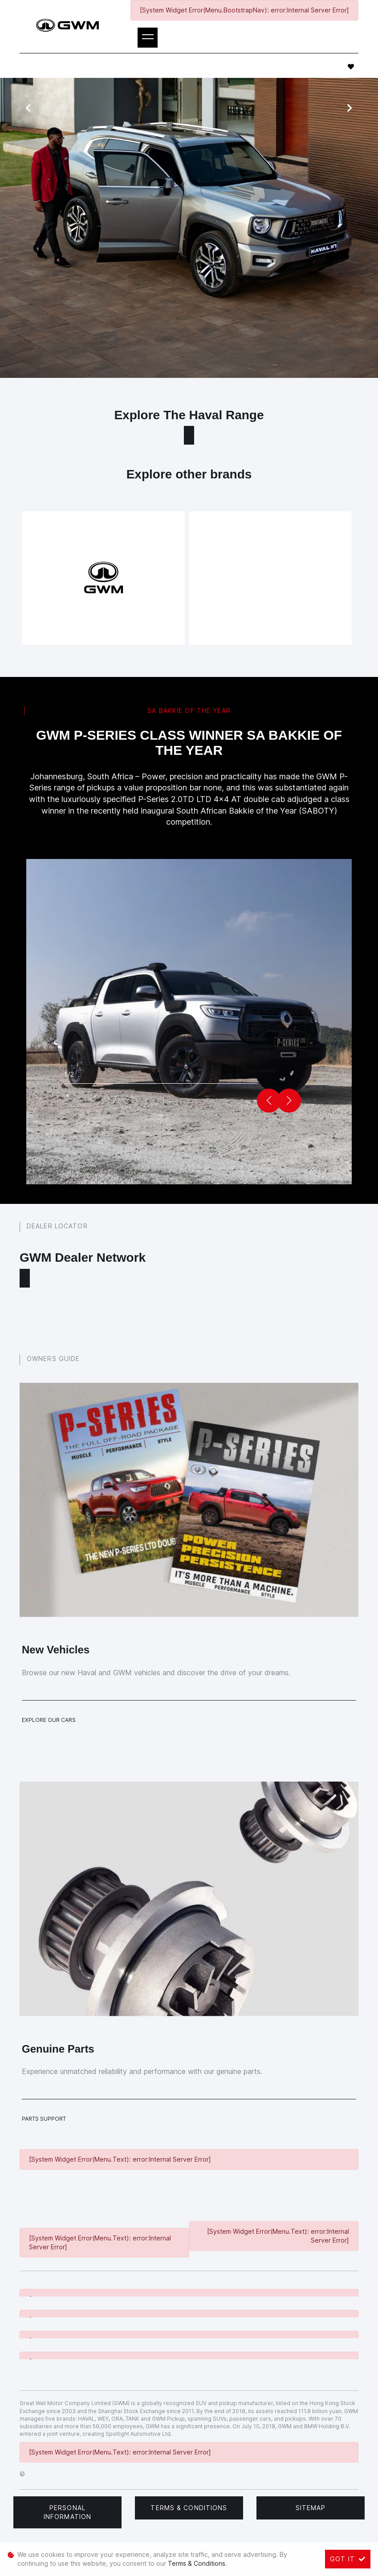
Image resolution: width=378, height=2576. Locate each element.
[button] (289, 1101)
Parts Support (44, 2118)
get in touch (123, 363)
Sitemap (311, 2507)
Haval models (242, 300)
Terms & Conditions (188, 2507)
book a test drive (209, 336)
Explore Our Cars (49, 1720)
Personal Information (67, 2512)
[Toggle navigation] (148, 38)
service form (316, 300)
